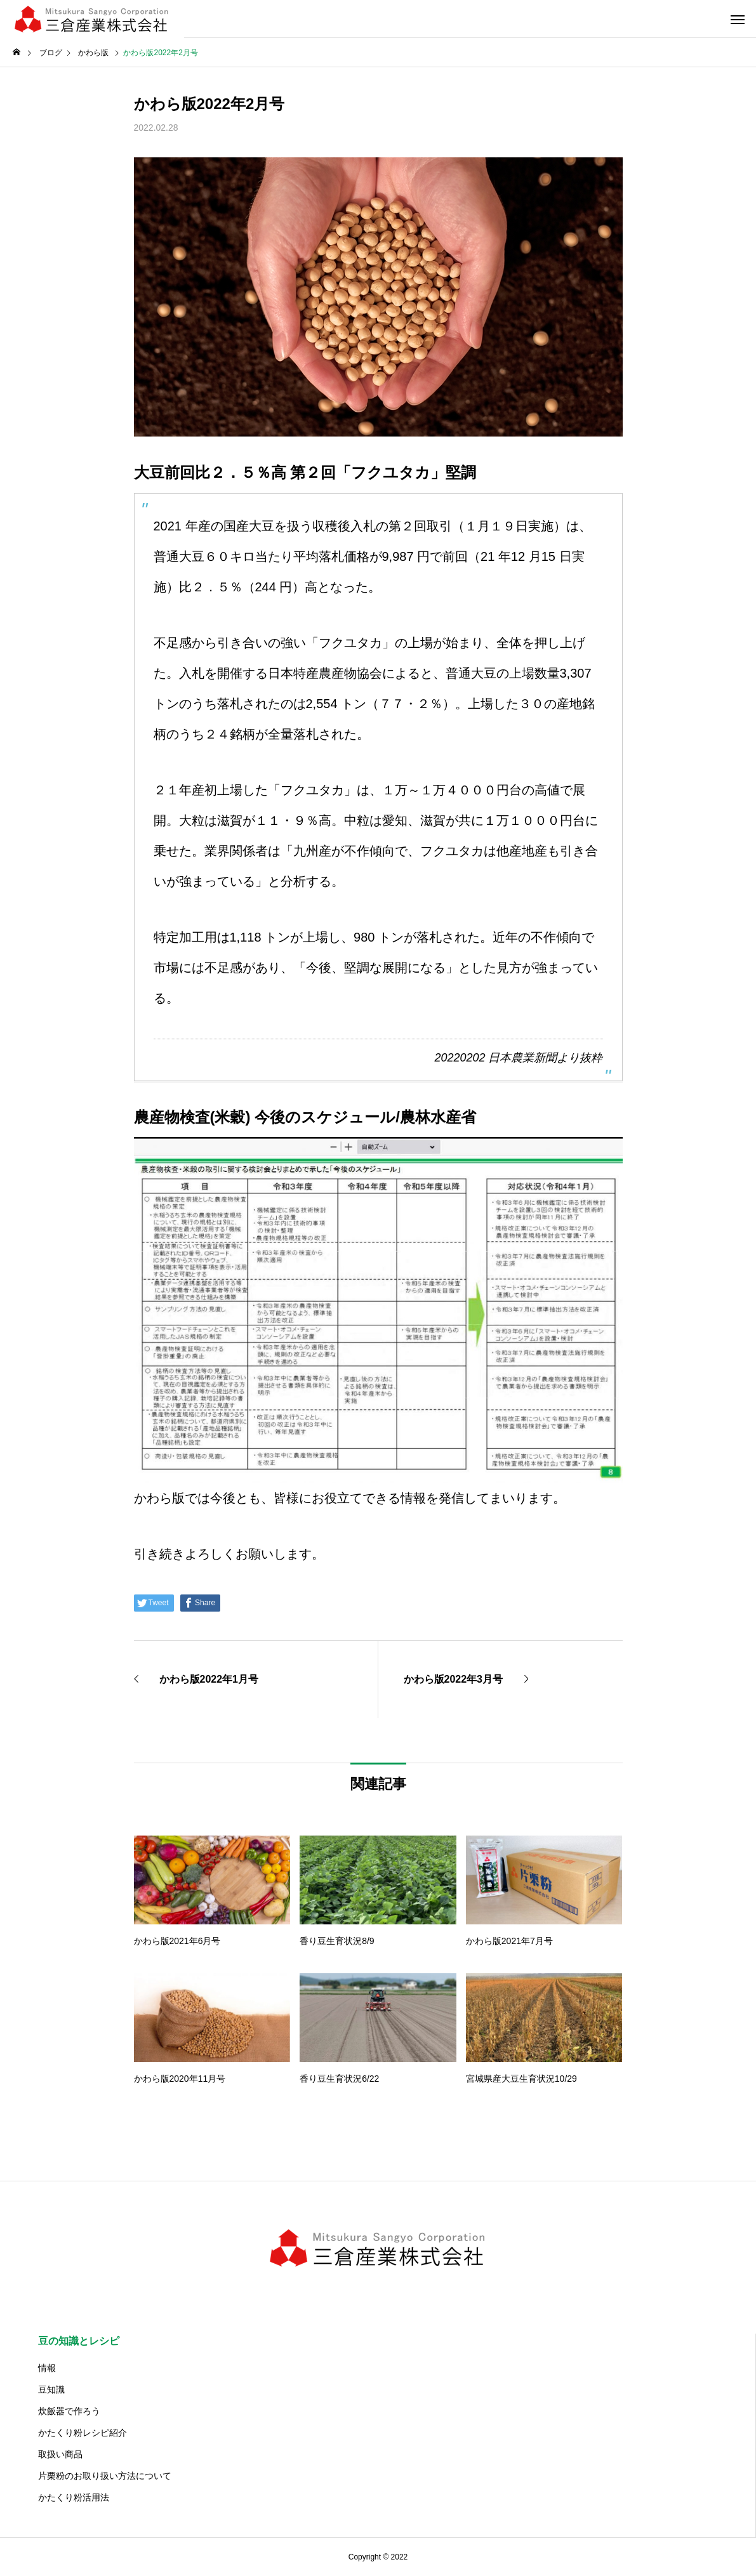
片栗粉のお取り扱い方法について (104, 2476)
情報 (47, 2368)
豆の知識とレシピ (78, 2341)
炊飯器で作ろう (69, 2411)
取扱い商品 (60, 2454)
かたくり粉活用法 (73, 2497)
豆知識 (51, 2389)
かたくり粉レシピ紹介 (82, 2433)
